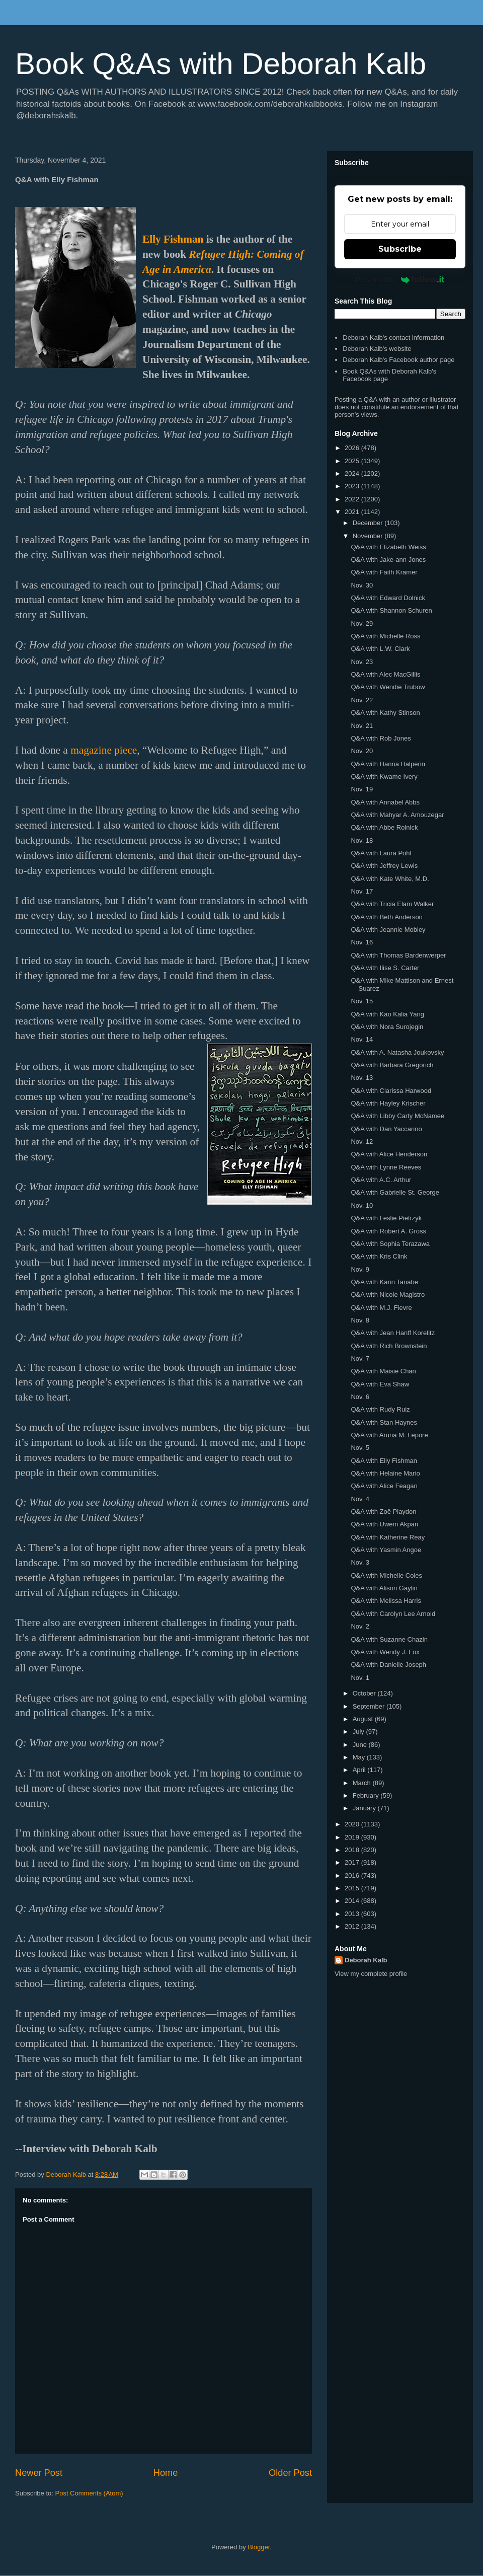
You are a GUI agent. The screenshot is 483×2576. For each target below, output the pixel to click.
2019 (353, 1837)
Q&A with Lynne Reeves (386, 1167)
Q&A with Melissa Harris (386, 1600)
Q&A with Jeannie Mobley (388, 929)
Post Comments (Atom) (89, 2493)
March (363, 1783)
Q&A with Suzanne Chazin (389, 1639)
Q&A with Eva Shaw (380, 1384)
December (369, 523)
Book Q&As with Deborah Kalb (220, 64)
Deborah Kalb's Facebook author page (398, 359)
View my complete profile (371, 1973)
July (359, 1731)
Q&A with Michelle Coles (386, 1575)
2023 (353, 486)
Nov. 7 (360, 1358)
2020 (353, 1824)
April (360, 1770)
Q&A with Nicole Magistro (388, 1294)
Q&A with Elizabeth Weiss (388, 547)
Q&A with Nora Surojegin (387, 1027)
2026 (353, 448)
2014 (353, 1900)
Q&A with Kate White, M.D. (390, 878)
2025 (353, 461)
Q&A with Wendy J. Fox (385, 1652)
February (367, 1795)
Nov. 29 (362, 623)
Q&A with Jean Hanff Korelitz (393, 1333)
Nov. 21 (362, 725)
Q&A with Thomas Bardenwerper (398, 955)
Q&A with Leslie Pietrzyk (386, 1218)
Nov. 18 (362, 840)
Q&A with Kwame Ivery (384, 776)
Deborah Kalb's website (377, 348)
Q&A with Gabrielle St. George (395, 1192)
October (365, 1693)
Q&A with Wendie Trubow (388, 687)
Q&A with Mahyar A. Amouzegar (397, 815)
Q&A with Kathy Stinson (385, 712)
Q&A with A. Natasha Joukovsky (397, 1052)
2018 (353, 1850)
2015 (353, 1888)
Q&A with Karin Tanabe (384, 1282)
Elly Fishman (172, 239)
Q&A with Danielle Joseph (388, 1664)
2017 (353, 1862)
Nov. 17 (362, 891)
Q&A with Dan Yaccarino (386, 1129)
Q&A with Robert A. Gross (388, 1231)
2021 (353, 512)
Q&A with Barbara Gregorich (392, 1065)
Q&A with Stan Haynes (384, 1422)
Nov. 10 (362, 1205)
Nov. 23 (362, 662)
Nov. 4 (360, 1499)
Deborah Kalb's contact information (393, 337)
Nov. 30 (362, 585)
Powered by (400, 279)
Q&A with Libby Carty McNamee (397, 1116)
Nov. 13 (362, 1077)
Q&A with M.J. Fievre (381, 1307)
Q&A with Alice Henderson (389, 1154)
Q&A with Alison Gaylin (384, 1588)
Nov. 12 (362, 1141)
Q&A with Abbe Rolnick (384, 827)
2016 (353, 1875)
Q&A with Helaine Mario (385, 1473)
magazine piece (103, 750)
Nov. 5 (360, 1447)
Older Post (290, 2473)
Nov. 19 (362, 789)
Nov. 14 (362, 1039)
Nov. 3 (360, 1562)
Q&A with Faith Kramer (384, 572)
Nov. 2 (360, 1626)
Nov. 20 (362, 751)
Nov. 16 (362, 942)
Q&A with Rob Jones (381, 738)
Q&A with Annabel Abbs (385, 802)
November (369, 536)
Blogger (259, 2547)
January (365, 1808)
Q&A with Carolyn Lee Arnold (393, 1613)
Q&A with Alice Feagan (384, 1486)
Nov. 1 (360, 1677)
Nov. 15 (362, 1001)
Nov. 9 (360, 1269)
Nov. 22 (362, 700)
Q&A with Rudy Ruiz (380, 1409)
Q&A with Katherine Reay (388, 1537)
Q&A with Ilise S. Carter (385, 968)
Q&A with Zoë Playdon (383, 1511)
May (360, 1757)
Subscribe (400, 249)
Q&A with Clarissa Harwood (391, 1090)
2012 (353, 1926)
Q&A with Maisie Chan (383, 1371)
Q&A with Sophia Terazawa (390, 1243)
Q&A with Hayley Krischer (388, 1103)
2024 (353, 473)
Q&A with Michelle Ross (385, 636)
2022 (353, 499)
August (364, 1719)
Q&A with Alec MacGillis (385, 674)
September (369, 1706)
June (361, 1744)
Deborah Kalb (366, 1960)
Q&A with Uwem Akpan (384, 1524)
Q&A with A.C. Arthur (381, 1180)
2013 (353, 1914)
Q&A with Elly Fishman (384, 1460)
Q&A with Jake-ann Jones (388, 559)
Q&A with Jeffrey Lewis (384, 865)
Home (165, 2473)
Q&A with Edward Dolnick (388, 598)
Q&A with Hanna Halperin (388, 764)
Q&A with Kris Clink (379, 1256)
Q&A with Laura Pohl (381, 853)
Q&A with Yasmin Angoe (386, 1550)
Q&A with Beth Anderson (386, 917)
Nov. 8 (360, 1320)
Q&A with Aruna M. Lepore (389, 1435)
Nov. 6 (360, 1397)
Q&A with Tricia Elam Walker (392, 904)
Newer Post (38, 2473)
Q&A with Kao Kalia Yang (387, 1014)
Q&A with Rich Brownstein (389, 1346)
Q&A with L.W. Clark (380, 648)
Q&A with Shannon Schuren (391, 610)
